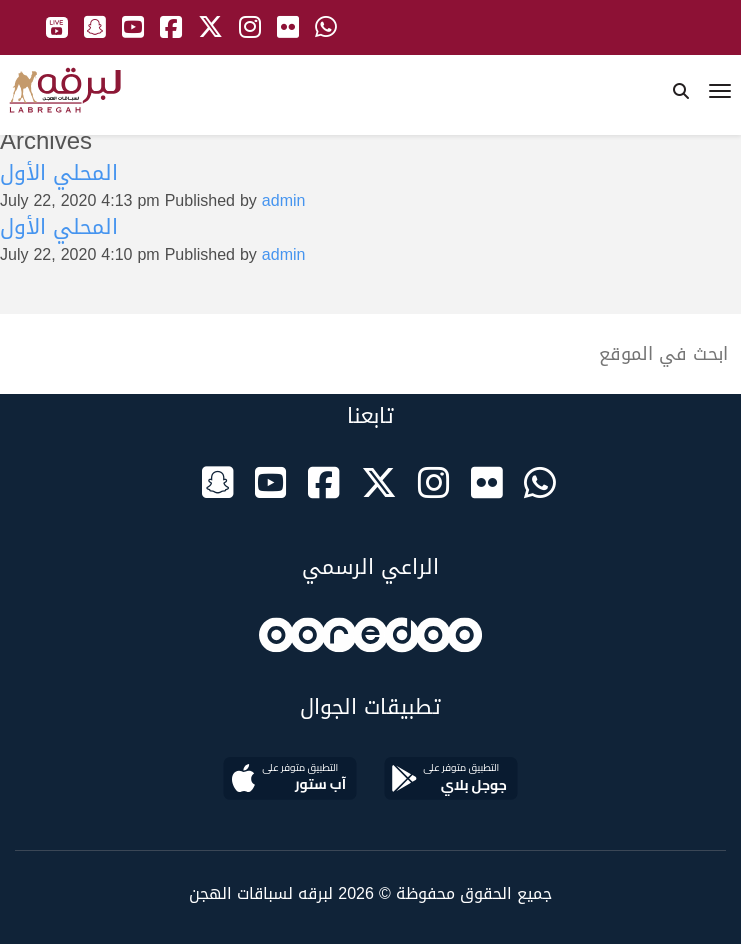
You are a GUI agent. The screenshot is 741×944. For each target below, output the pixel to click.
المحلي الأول (59, 173)
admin (284, 200)
